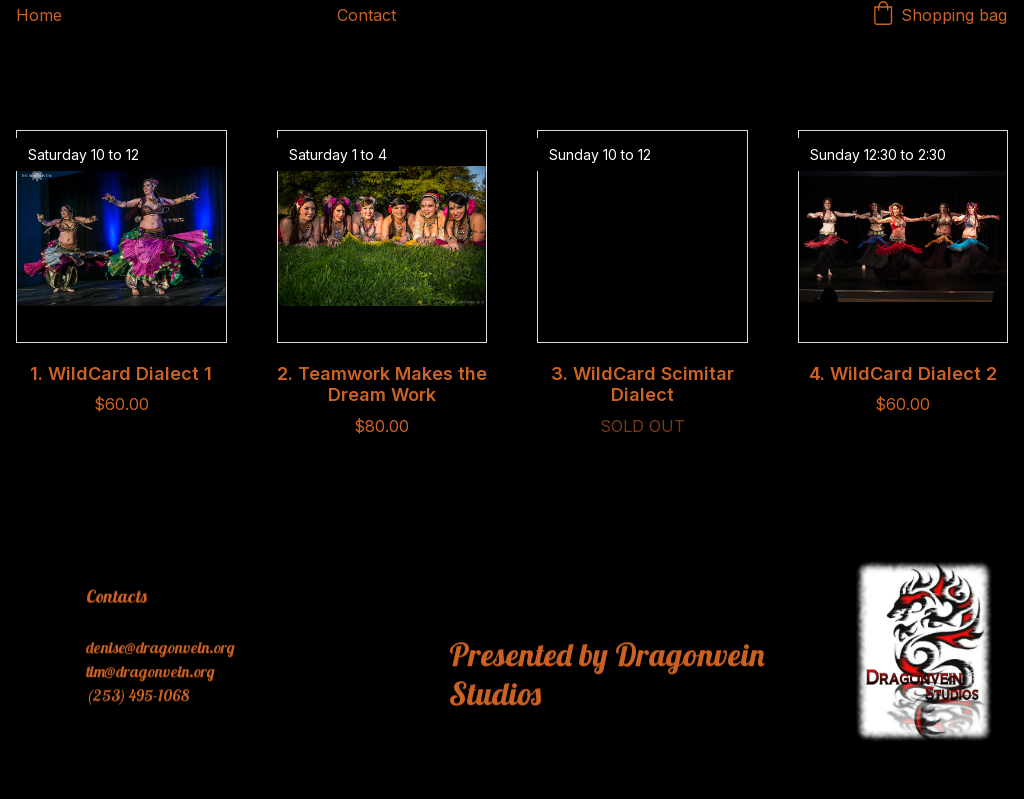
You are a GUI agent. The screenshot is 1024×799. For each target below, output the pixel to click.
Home (39, 15)
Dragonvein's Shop (199, 15)
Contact (366, 15)
